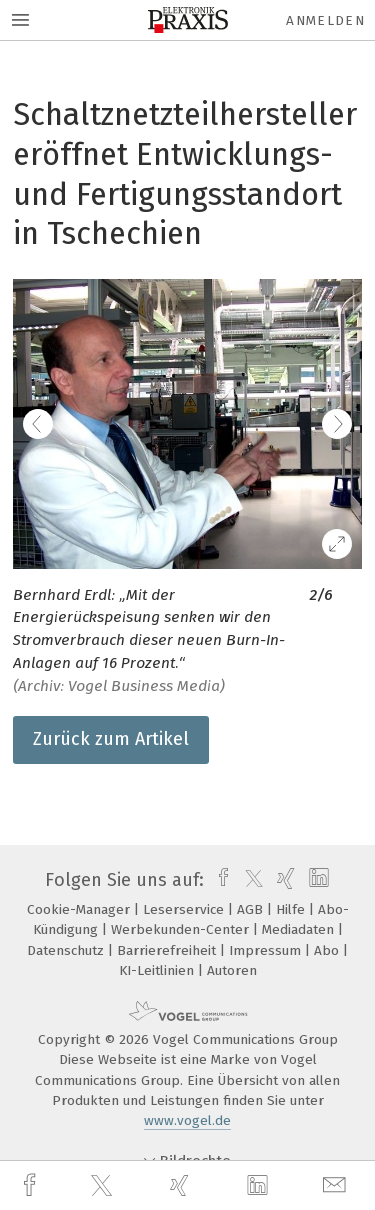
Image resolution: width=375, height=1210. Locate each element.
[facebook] (32, 1185)
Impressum (267, 950)
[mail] (337, 1185)
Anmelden (325, 20)
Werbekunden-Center (182, 929)
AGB (252, 909)
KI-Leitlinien (158, 970)
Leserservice (185, 909)
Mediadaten (300, 929)
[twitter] (104, 1186)
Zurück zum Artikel (111, 739)
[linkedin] (260, 1186)
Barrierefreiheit (168, 950)
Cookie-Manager (80, 909)
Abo (328, 950)
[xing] (182, 1185)
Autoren (232, 970)
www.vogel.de (187, 1120)
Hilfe (292, 909)
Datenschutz (67, 950)
